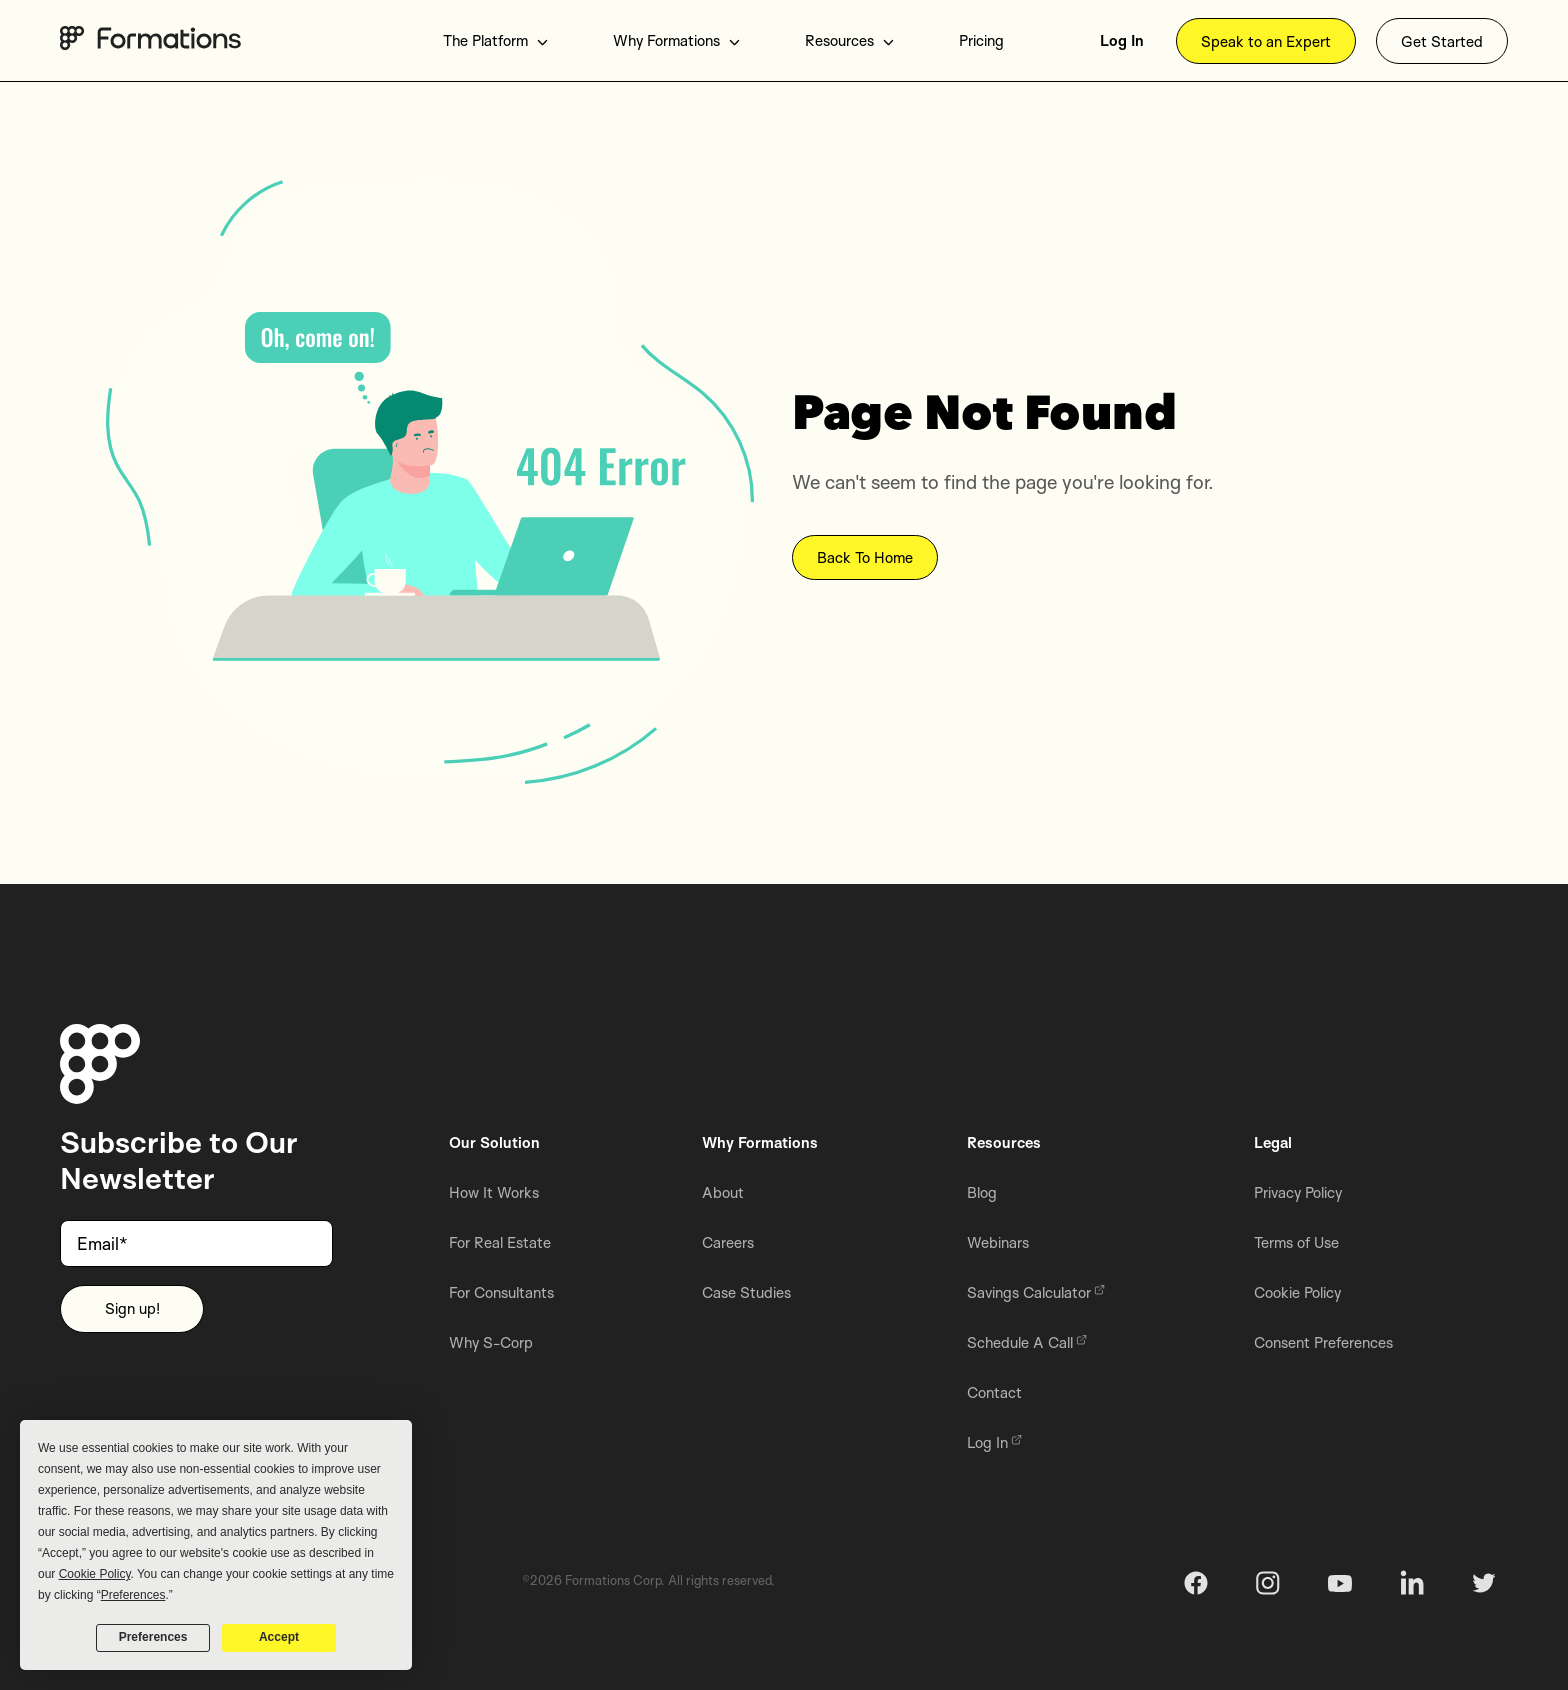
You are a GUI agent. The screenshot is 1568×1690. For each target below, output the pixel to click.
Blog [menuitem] (982, 1192)
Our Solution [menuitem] (494, 1142)
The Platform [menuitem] (496, 40)
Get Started (1442, 41)
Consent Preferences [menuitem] (1323, 1342)
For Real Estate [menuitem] (500, 1242)
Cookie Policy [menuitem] (1297, 1292)
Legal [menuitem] (1273, 1142)
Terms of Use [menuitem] (1296, 1242)
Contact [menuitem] (994, 1392)
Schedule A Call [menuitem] (1027, 1342)
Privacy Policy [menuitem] (1298, 1192)
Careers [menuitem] (728, 1242)
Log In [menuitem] (1122, 40)
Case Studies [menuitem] (746, 1292)
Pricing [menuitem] (981, 40)
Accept (279, 1637)
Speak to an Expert (1266, 41)
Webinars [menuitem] (998, 1242)
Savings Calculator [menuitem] (1036, 1292)
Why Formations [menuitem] (677, 40)
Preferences (153, 1637)
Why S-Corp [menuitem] (491, 1342)
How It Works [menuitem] (494, 1192)
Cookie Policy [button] (95, 1574)
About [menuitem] (723, 1192)
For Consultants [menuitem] (501, 1292)
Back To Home (865, 558)
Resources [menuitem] (850, 40)
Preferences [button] (133, 1595)
